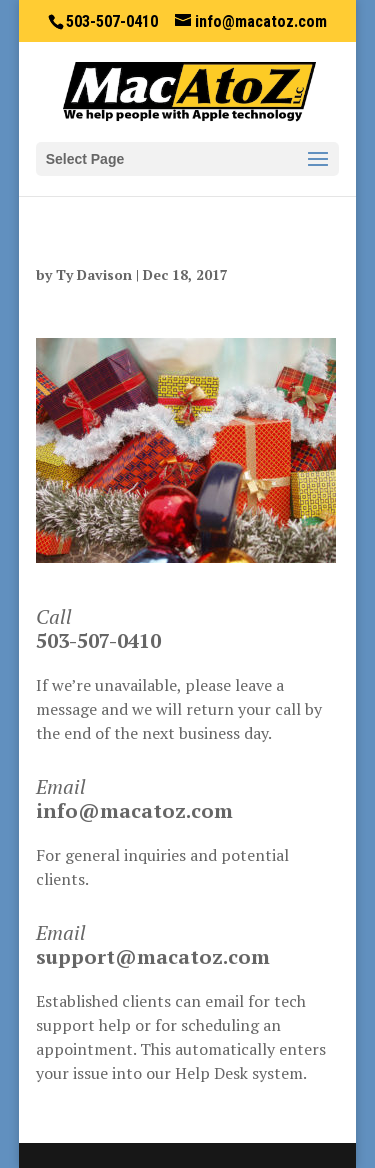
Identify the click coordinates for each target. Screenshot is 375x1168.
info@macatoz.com (134, 810)
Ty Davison (94, 274)
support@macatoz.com (153, 956)
